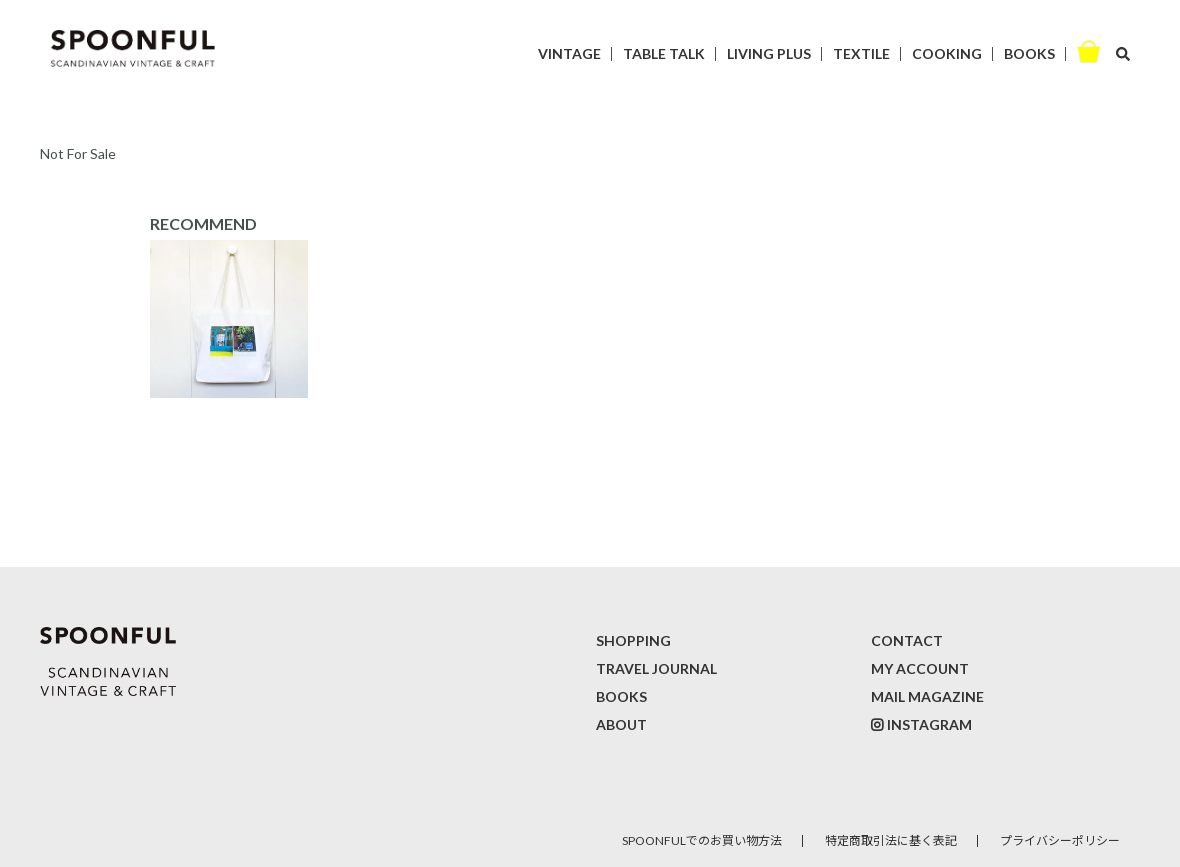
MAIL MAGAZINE (927, 696)
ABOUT (621, 724)
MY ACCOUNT (920, 668)
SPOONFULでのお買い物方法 (702, 840)
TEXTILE (861, 53)
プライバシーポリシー (1060, 840)
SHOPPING (633, 640)
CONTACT (907, 640)
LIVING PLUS (769, 53)
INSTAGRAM (929, 724)
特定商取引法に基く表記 (891, 840)
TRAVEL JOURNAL (656, 668)
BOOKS (1029, 53)
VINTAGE (569, 53)
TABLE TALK (664, 53)
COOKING (947, 53)
